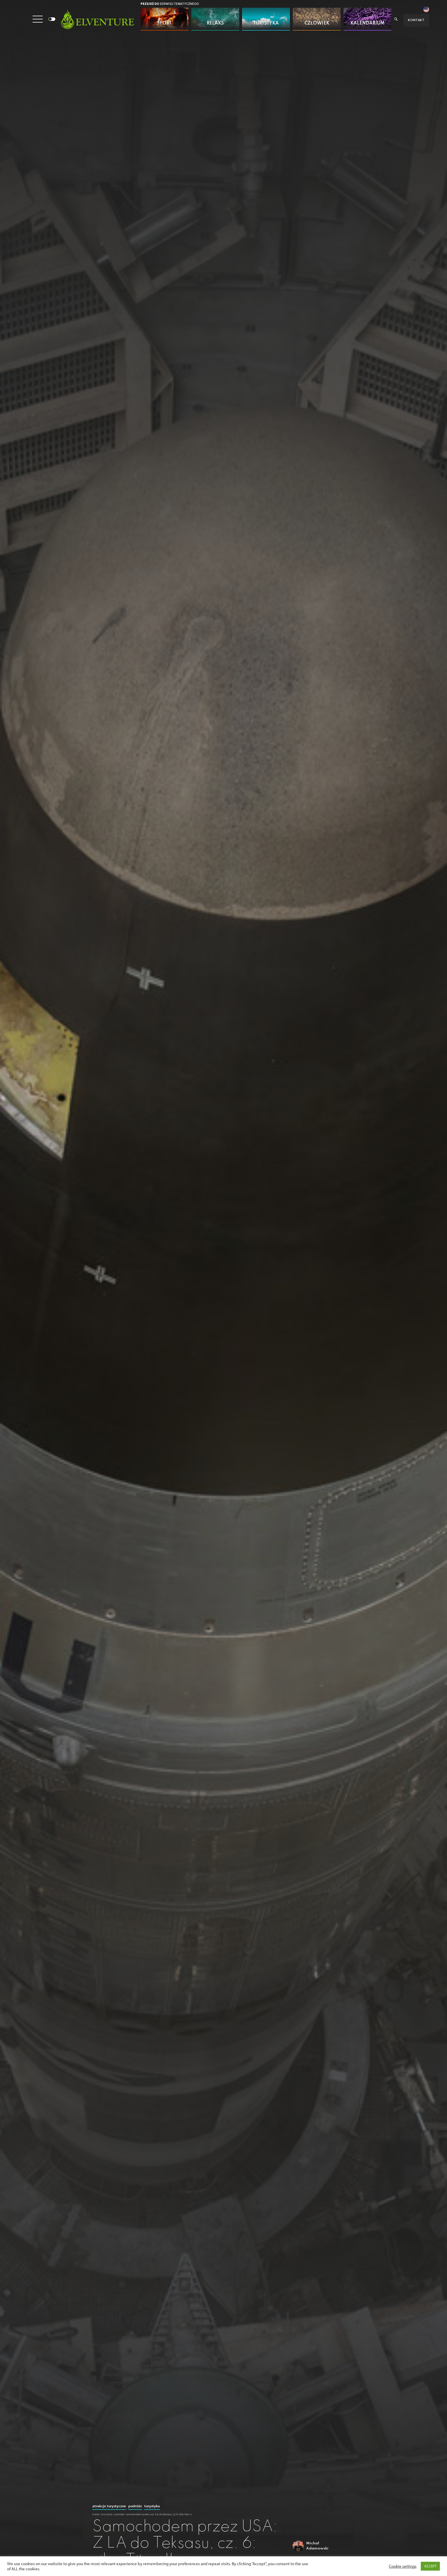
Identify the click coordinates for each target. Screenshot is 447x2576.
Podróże (135, 2506)
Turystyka (152, 2506)
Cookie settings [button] (402, 2566)
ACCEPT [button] (430, 2566)
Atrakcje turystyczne (109, 2506)
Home (95, 2514)
